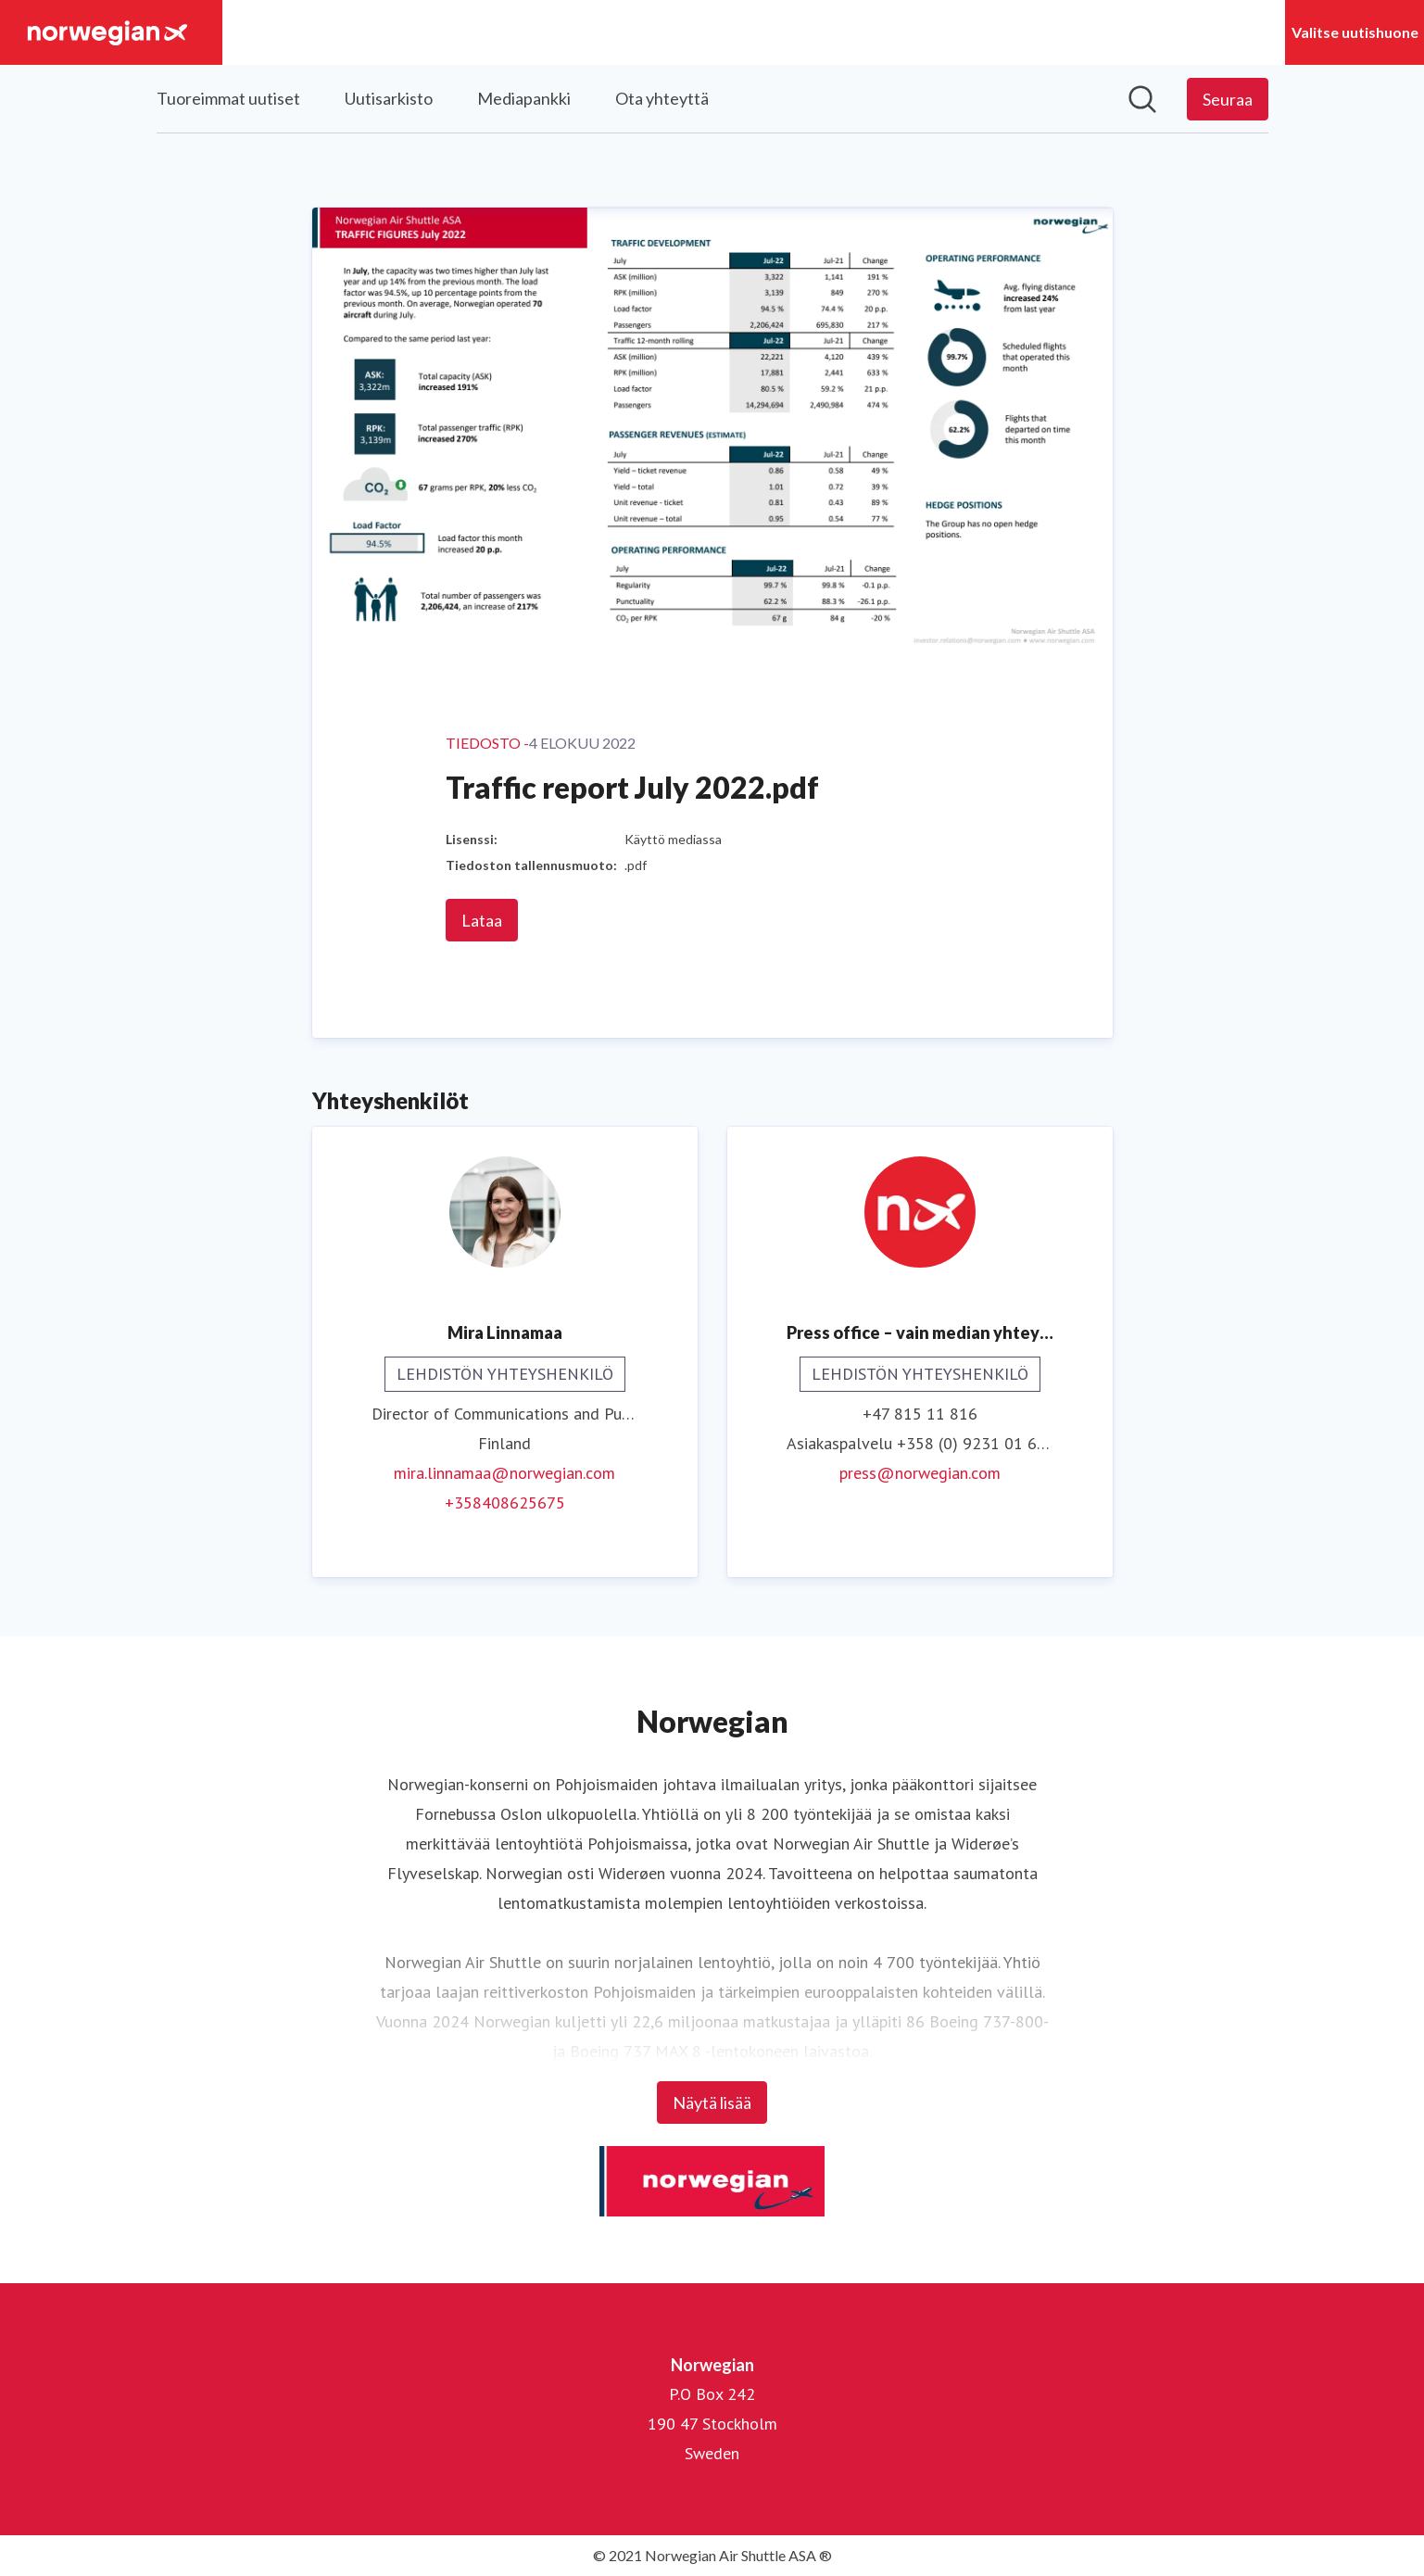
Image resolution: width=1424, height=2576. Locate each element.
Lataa (481, 920)
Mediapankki (524, 98)
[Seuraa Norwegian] (1227, 99)
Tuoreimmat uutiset (228, 98)
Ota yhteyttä (662, 98)
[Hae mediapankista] (1142, 99)
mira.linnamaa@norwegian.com (504, 1473)
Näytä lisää (712, 2102)
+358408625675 (505, 1502)
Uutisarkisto (389, 98)
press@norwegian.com (920, 1473)
